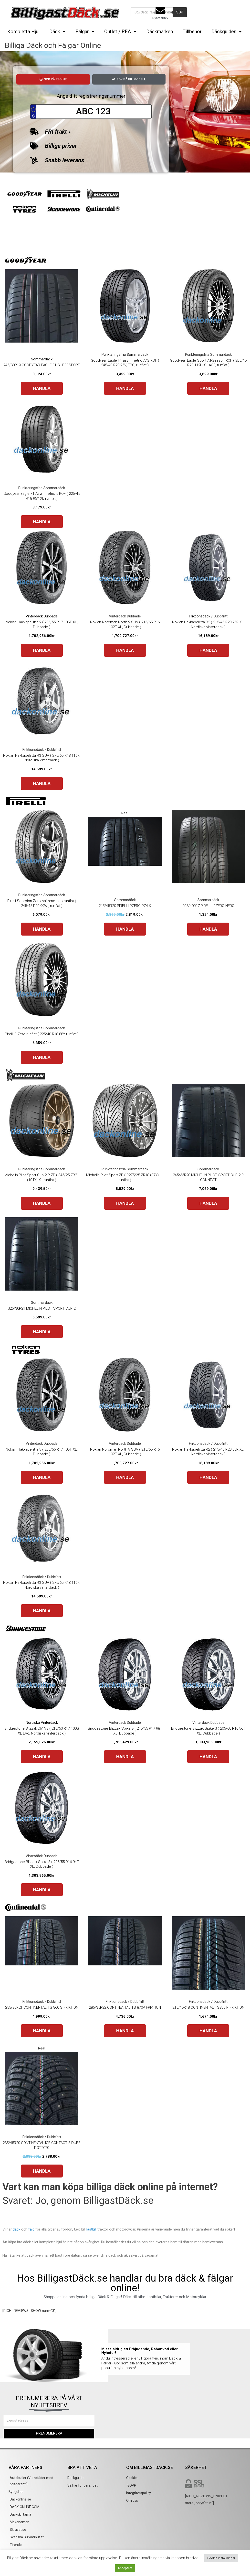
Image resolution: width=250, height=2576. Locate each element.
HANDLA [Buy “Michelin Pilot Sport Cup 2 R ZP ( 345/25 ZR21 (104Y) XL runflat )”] (42, 1203)
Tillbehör (192, 31)
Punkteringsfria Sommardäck (125, 354)
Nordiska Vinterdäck (42, 1723)
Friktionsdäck (199, 616)
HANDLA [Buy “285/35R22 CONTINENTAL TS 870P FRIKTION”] (125, 2031)
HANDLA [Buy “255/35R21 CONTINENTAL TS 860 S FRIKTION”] (42, 2031)
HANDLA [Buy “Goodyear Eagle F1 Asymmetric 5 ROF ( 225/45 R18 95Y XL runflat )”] (42, 522)
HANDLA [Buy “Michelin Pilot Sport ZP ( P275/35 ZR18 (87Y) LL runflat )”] (125, 1203)
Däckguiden (226, 31)
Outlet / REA (120, 31)
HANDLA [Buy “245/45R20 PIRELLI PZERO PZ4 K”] (125, 929)
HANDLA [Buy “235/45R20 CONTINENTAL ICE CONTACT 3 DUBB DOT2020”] (42, 2171)
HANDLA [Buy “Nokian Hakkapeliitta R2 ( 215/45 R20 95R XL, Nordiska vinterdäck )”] (208, 650)
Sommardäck (41, 359)
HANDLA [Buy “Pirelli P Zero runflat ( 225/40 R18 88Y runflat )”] (42, 1057)
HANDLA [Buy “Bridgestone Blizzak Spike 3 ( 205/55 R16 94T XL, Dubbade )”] (42, 1890)
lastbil (91, 2229)
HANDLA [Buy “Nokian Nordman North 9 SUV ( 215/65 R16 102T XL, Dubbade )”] (125, 650)
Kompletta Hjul (23, 31)
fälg (31, 2229)
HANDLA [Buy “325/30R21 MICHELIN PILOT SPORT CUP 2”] (42, 1332)
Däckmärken (159, 31)
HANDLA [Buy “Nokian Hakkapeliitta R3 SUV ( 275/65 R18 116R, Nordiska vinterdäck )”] (42, 784)
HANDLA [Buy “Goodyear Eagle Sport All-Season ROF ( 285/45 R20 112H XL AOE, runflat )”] (208, 388)
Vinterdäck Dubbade (42, 616)
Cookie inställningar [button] (221, 2558)
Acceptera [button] (125, 2568)
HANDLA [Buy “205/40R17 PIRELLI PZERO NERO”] (208, 929)
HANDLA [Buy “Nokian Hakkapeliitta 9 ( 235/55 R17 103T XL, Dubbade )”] (42, 650)
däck (16, 2229)
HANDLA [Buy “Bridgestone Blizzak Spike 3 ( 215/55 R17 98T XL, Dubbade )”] (125, 1756)
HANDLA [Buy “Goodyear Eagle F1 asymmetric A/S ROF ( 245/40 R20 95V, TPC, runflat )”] (125, 388)
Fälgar (84, 31)
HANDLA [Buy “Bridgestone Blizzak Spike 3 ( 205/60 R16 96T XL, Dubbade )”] (208, 1756)
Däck (57, 31)
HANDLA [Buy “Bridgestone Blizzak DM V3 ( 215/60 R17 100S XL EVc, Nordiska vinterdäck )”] (42, 1756)
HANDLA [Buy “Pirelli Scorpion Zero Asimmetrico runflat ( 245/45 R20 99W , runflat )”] (42, 929)
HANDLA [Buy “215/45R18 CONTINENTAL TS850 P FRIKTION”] (208, 2031)
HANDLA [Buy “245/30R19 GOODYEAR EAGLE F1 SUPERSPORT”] (42, 388)
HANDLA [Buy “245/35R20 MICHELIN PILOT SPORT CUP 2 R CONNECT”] (208, 1203)
